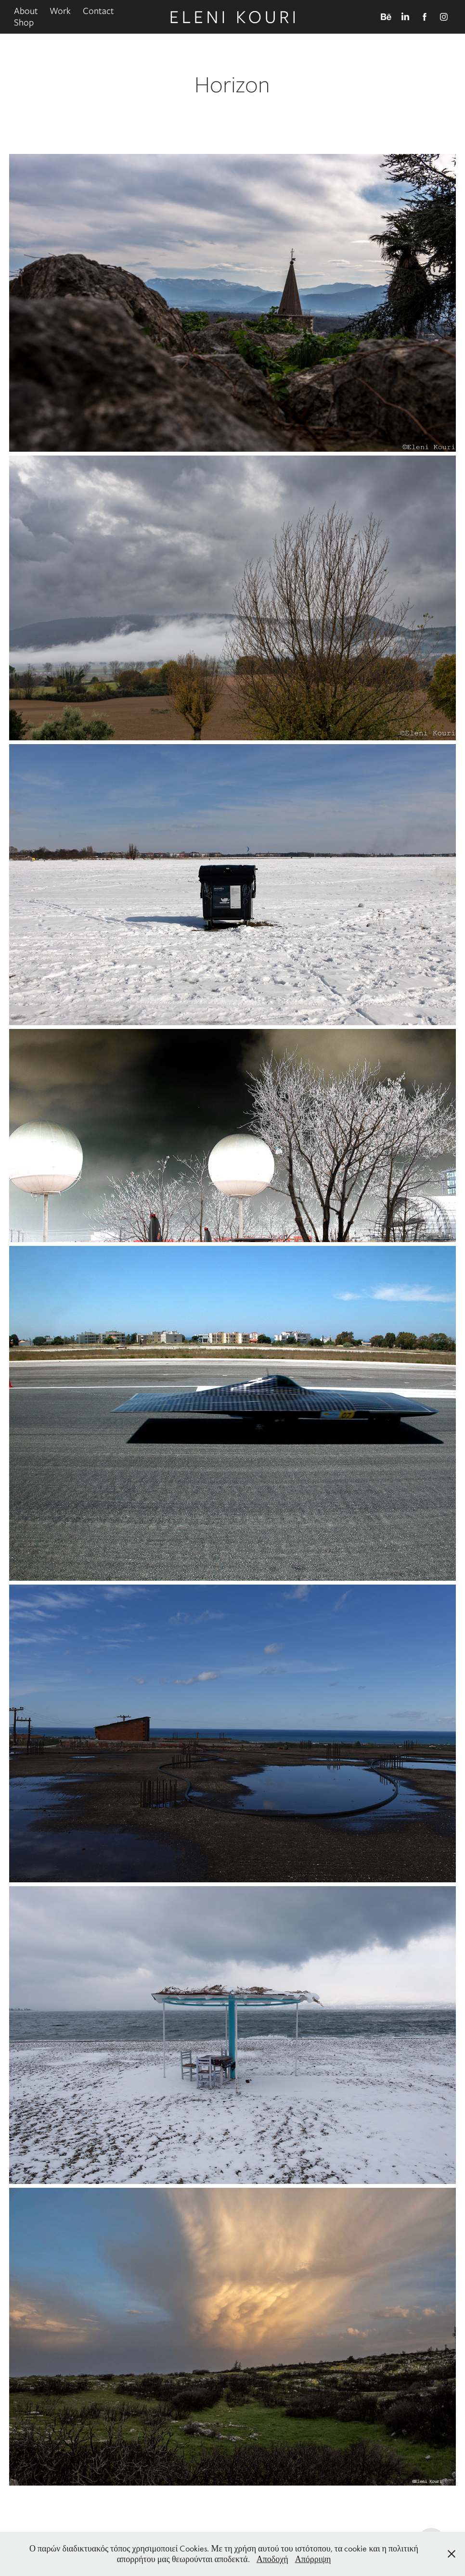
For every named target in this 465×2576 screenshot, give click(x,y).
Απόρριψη (313, 2559)
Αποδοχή (272, 2559)
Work (60, 10)
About (26, 10)
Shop (24, 22)
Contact (98, 10)
